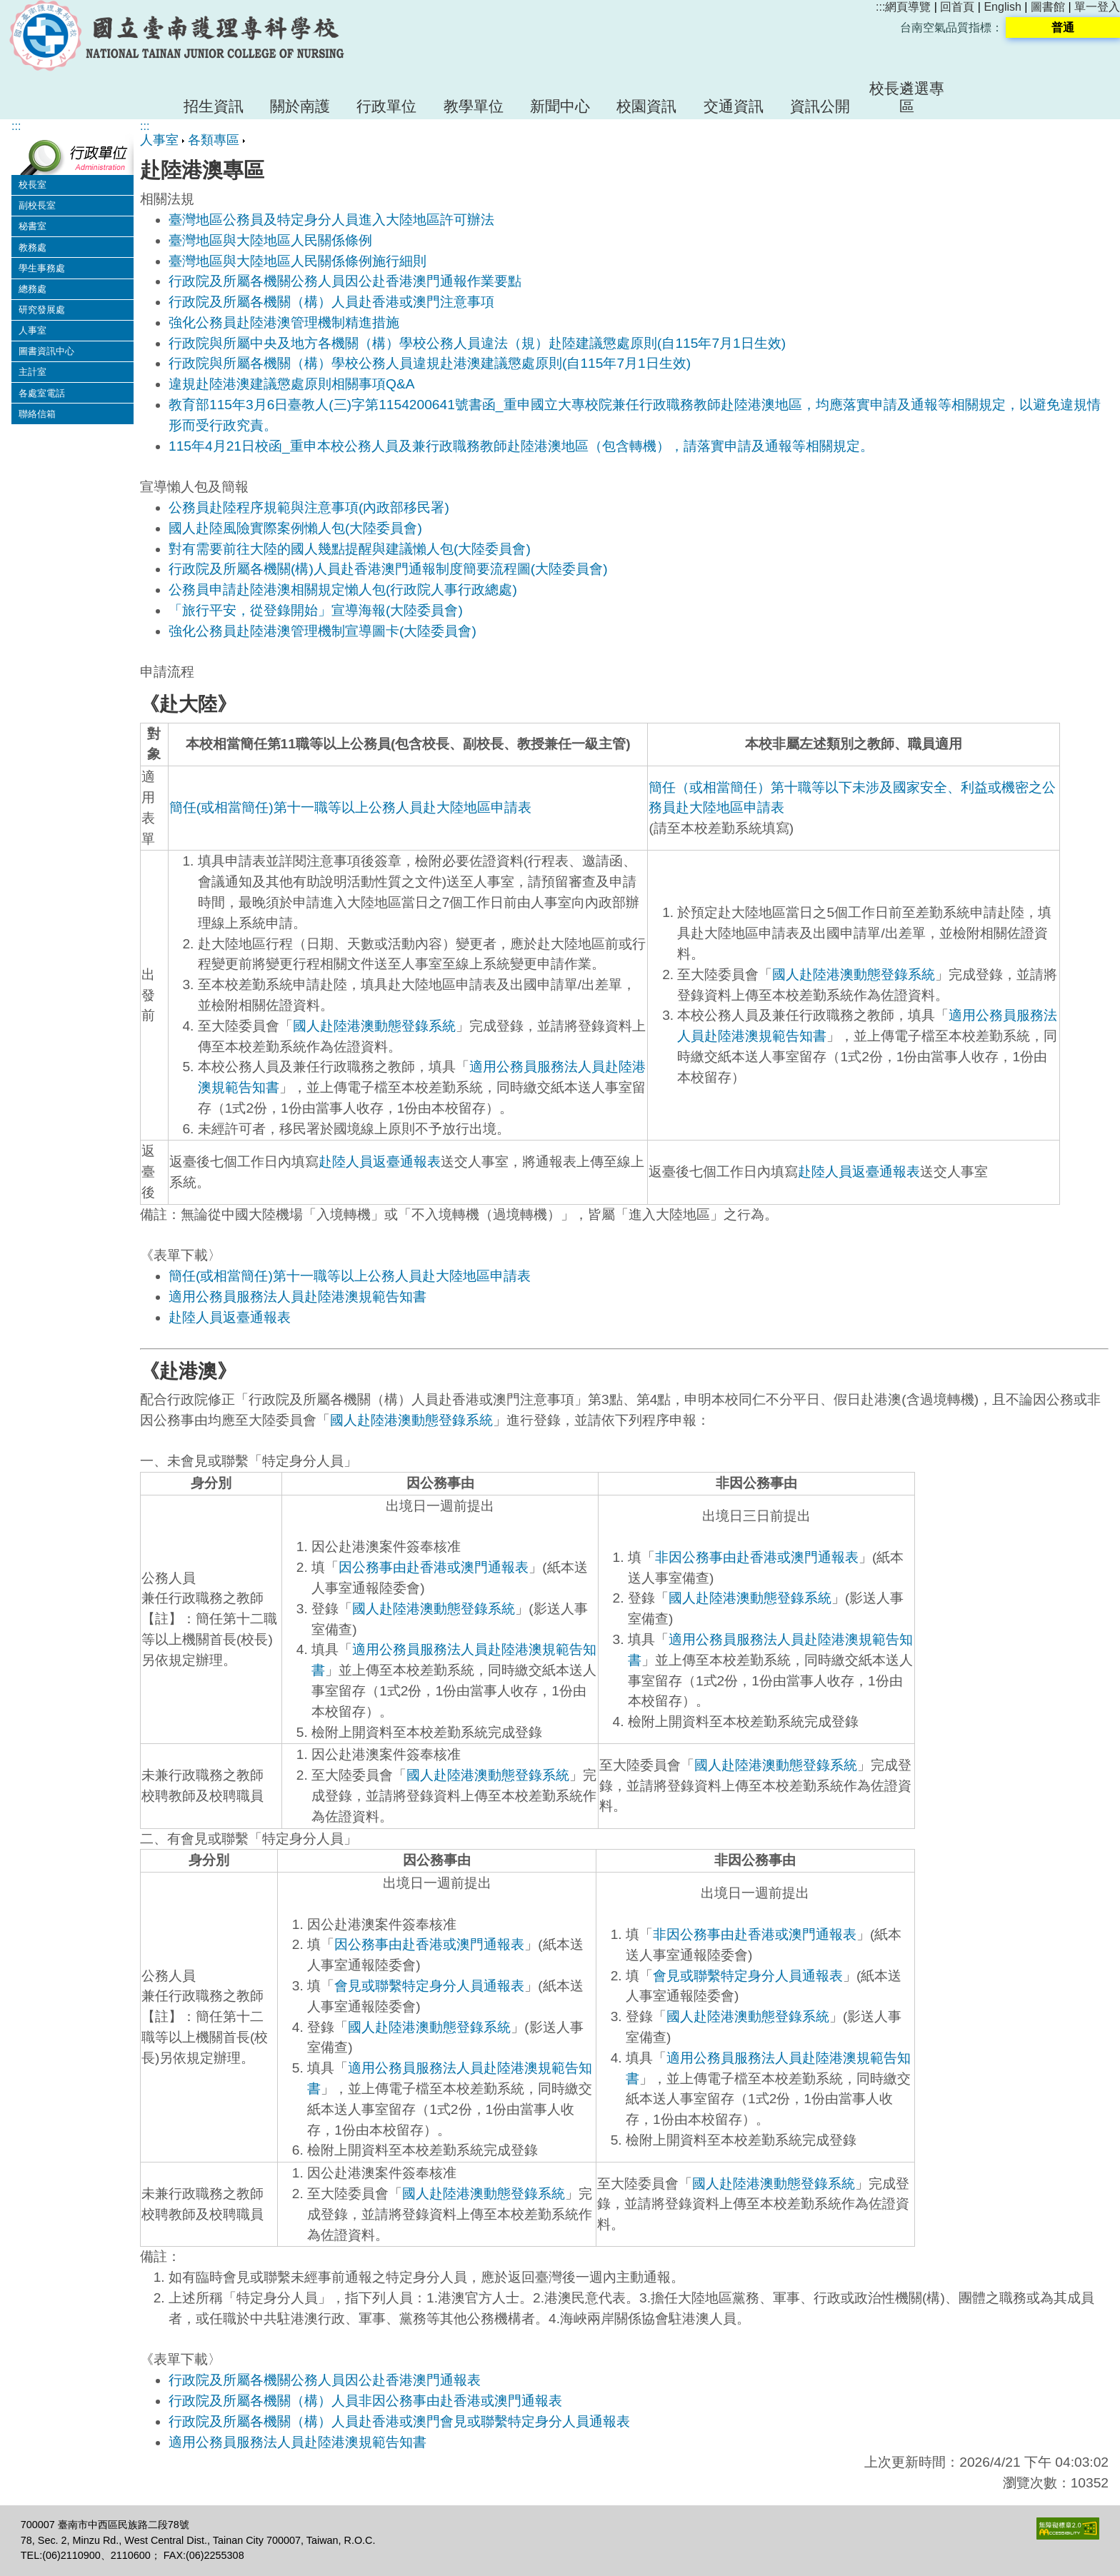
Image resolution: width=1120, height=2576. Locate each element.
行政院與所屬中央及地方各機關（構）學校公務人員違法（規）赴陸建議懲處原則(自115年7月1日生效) (477, 343)
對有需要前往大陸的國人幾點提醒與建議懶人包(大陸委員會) (350, 548)
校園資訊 (646, 106)
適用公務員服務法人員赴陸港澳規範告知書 (297, 1296)
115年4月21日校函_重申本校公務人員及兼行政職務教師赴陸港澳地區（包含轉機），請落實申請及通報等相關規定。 (521, 445)
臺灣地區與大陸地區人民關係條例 (270, 240)
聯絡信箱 (37, 414)
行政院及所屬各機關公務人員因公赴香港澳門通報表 (325, 2379)
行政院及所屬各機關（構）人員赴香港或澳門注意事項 (331, 301)
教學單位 (474, 106)
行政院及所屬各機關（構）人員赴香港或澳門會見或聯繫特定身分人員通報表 (399, 2421)
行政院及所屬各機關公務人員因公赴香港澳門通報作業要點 (347, 281)
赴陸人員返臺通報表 (380, 1161)
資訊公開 (820, 106)
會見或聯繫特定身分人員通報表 (429, 1985)
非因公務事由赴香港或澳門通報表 (757, 1557)
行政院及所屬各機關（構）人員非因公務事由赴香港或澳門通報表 (365, 2400)
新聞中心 (560, 106)
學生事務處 (42, 268)
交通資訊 (734, 106)
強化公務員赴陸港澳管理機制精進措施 (284, 322)
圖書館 (1048, 7)
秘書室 (32, 226)
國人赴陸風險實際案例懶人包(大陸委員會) (295, 528)
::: (880, 7)
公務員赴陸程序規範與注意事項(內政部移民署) (309, 507)
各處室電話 (42, 393)
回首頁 (957, 7)
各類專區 (213, 140)
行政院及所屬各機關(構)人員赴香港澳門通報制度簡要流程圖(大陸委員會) (388, 568)
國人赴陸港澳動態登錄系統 (374, 1025)
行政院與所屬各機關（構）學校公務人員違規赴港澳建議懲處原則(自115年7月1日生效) (430, 363)
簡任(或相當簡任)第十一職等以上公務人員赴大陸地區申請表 (350, 807)
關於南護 (300, 106)
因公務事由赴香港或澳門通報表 (434, 1567)
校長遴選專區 (906, 97)
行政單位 (386, 106)
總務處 (32, 289)
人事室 (32, 330)
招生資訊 (214, 106)
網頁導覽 (908, 7)
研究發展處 (42, 309)
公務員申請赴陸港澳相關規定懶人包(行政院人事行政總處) (343, 589)
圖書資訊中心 (46, 351)
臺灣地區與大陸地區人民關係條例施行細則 (297, 261)
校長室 (32, 184)
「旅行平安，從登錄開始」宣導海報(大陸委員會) (316, 610)
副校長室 (37, 205)
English (1002, 7)
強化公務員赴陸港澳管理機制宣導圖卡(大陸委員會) (322, 630)
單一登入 (1097, 7)
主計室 (32, 371)
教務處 (32, 247)
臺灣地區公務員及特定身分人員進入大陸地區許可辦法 (331, 219)
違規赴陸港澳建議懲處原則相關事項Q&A (292, 383)
